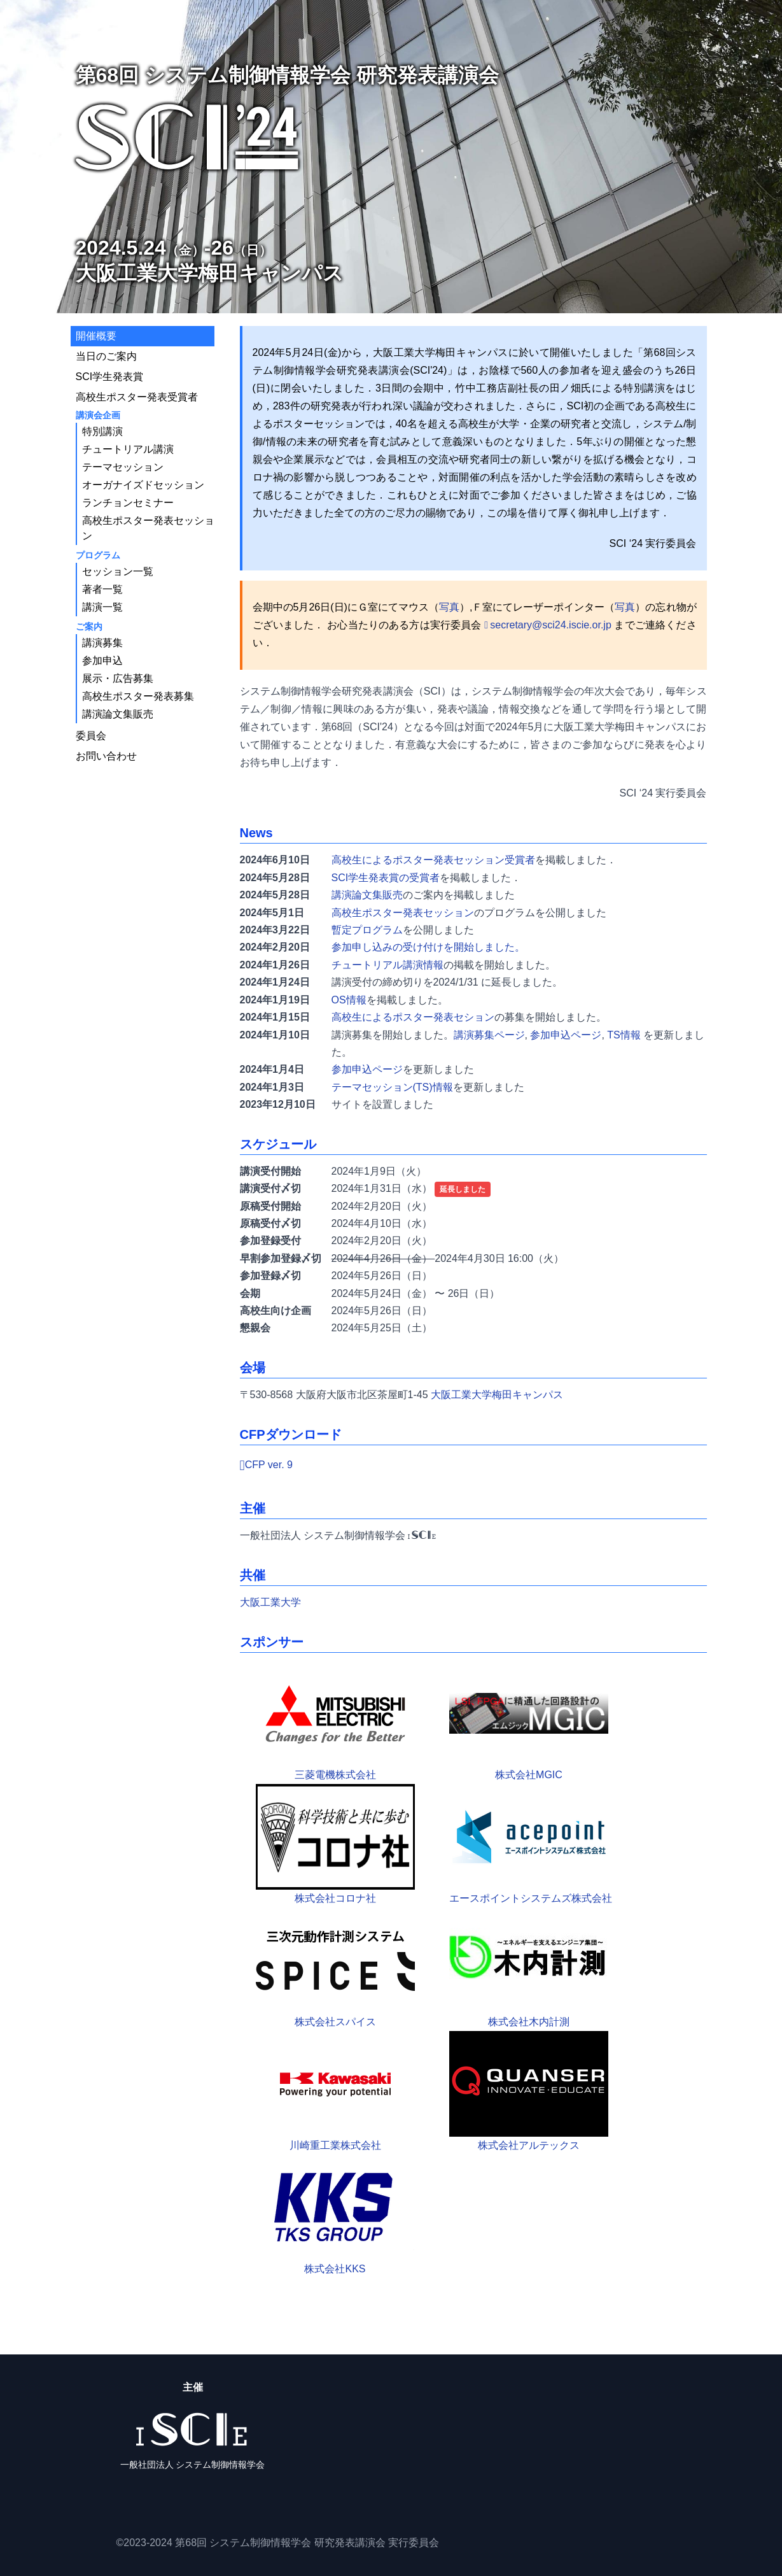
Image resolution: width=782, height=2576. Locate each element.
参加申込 (102, 660)
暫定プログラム (367, 929)
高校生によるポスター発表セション (413, 1017)
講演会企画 (98, 415)
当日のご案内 (106, 356)
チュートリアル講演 (128, 449)
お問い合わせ (106, 756)
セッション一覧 (117, 571)
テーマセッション (123, 467)
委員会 (91, 735)
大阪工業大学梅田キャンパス (497, 1394)
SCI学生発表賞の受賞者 (386, 877)
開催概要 (96, 335)
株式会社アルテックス (528, 2091)
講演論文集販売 (367, 894)
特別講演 (102, 431)
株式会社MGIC (528, 1720)
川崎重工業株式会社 (335, 2091)
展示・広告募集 (117, 678)
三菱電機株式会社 (335, 1720)
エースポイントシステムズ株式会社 (530, 1844)
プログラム (98, 555)
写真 (449, 607)
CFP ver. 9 (269, 1464)
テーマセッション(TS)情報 (392, 1087)
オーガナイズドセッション (143, 484)
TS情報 (623, 1035)
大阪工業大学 (270, 1602)
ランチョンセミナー (128, 502)
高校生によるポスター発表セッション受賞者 (433, 859)
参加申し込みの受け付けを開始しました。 (428, 947)
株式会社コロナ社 (335, 1844)
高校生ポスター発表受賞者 (137, 397)
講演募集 (102, 642)
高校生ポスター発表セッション (403, 912)
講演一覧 (102, 607)
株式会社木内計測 (528, 1967)
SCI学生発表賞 (110, 376)
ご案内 (89, 626)
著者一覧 (102, 589)
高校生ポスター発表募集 (138, 696)
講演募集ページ (489, 1035)
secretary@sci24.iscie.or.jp (550, 624)
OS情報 (349, 999)
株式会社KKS (335, 2214)
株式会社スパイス (335, 1967)
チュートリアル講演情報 (387, 964)
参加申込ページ (565, 1035)
